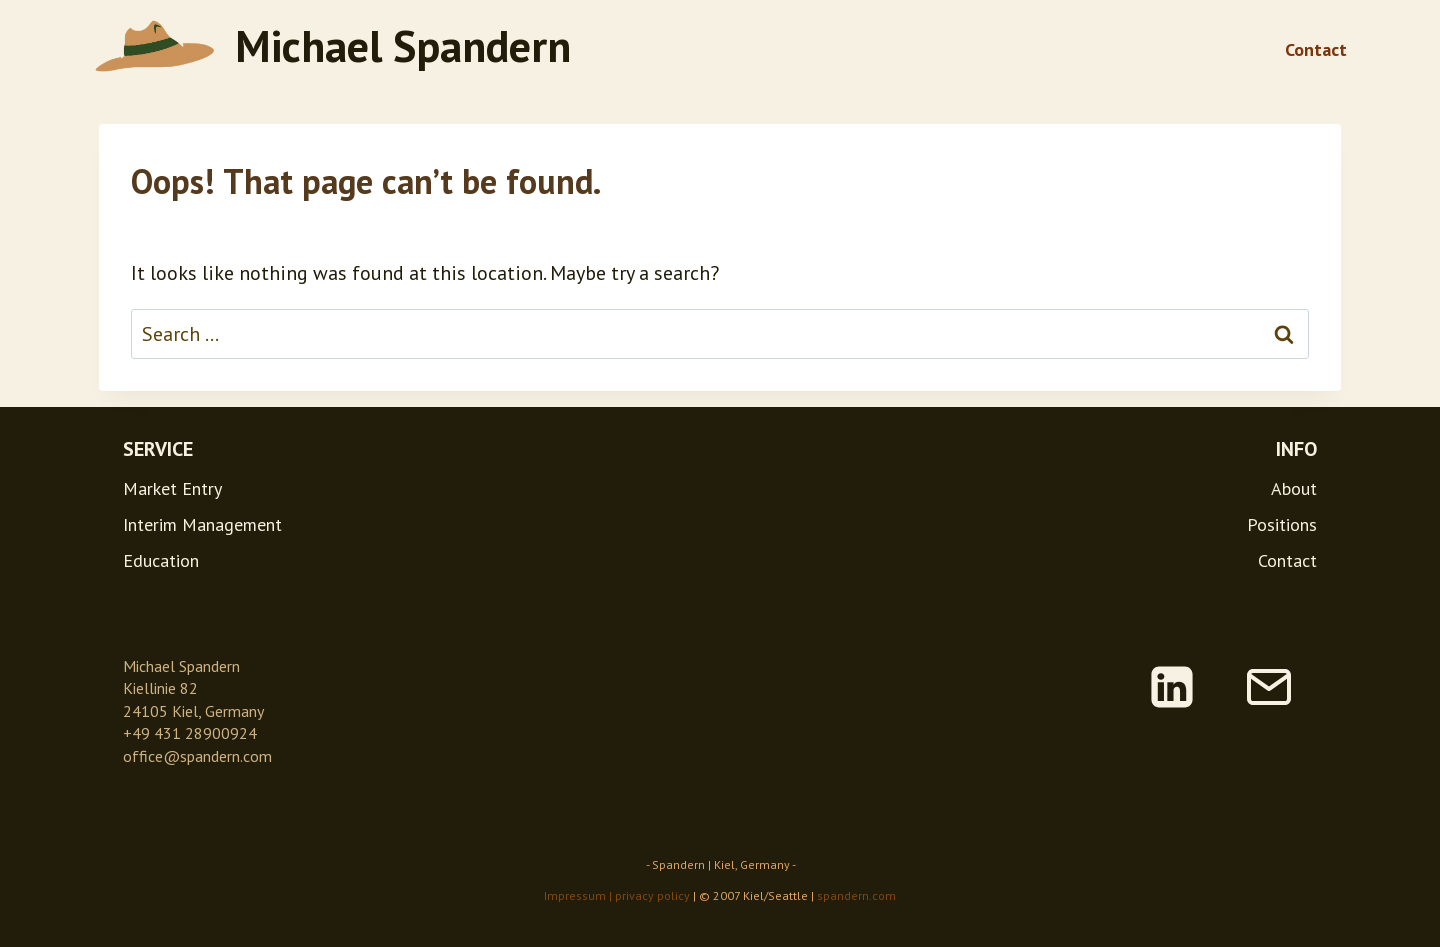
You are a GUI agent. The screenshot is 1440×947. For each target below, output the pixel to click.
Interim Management (202, 524)
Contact (1316, 49)
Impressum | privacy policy (617, 895)
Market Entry (172, 488)
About (1294, 488)
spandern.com (856, 895)
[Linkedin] (1172, 687)
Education (161, 560)
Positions (1282, 524)
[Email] (1269, 687)
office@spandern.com (197, 756)
